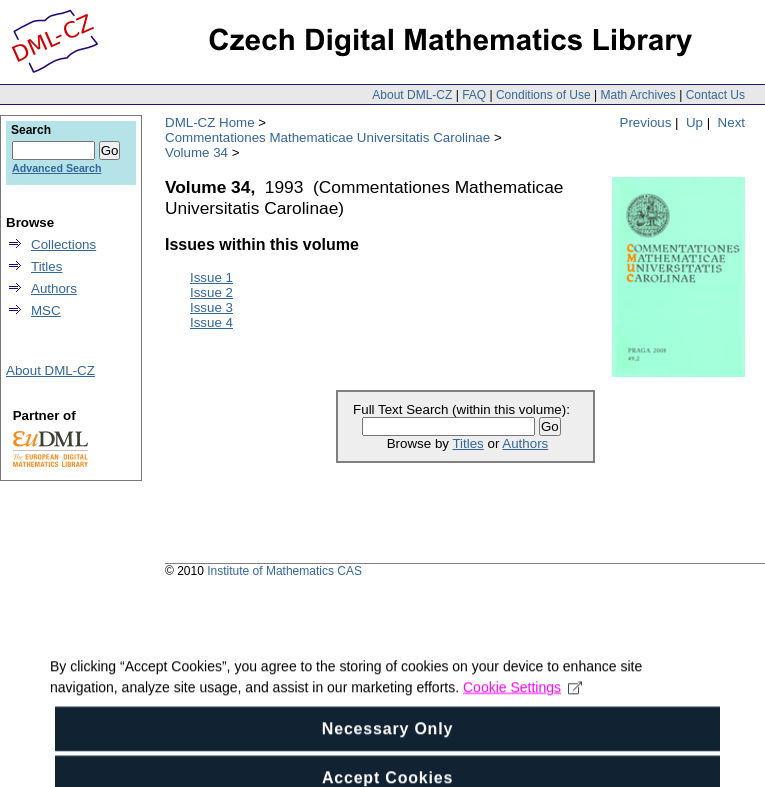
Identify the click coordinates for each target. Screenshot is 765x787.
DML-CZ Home (210, 122)
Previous (646, 122)
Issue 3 (211, 307)
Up (694, 122)
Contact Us (715, 95)
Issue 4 (211, 322)
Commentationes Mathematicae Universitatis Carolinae (327, 137)
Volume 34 (196, 152)
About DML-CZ (412, 95)
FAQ (474, 95)
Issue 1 (211, 277)
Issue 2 (211, 292)
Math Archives (637, 95)
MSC (46, 310)
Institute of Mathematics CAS (284, 571)
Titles (467, 443)
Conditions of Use (543, 95)
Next (731, 122)
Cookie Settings (522, 706)
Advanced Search (56, 168)
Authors (525, 443)
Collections (63, 244)
